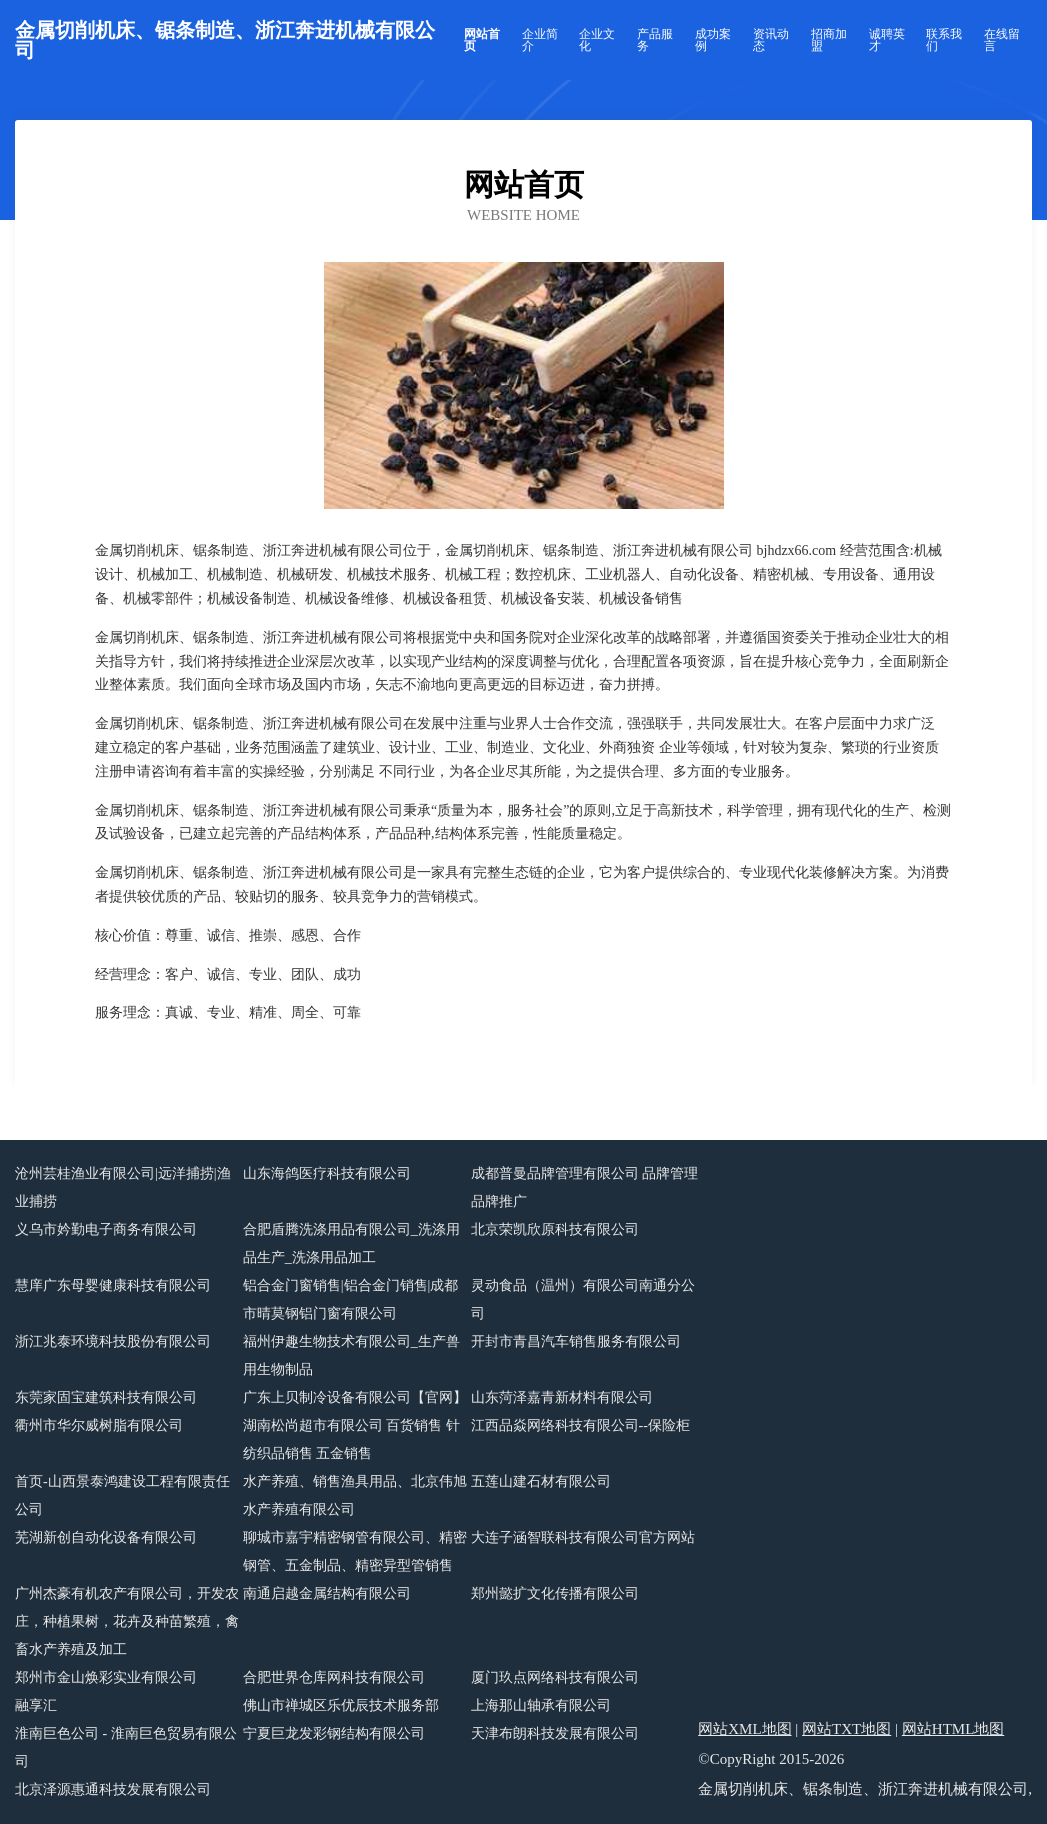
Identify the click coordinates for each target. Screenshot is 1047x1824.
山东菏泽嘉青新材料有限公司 (562, 1397)
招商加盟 (829, 40)
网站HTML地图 (953, 1729)
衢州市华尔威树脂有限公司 (99, 1425)
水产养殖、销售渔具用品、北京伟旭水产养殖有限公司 (355, 1495)
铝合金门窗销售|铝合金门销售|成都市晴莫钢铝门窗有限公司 (351, 1299)
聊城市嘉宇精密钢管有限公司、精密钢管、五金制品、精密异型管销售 (355, 1551)
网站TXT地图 (846, 1729)
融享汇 (36, 1705)
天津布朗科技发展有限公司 (555, 1733)
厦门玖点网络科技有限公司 (555, 1677)
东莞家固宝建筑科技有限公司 (106, 1397)
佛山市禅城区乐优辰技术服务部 (341, 1705)
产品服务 (655, 40)
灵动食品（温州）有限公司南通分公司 (583, 1299)
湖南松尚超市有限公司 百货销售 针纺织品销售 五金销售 (351, 1439)
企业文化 (597, 40)
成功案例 (713, 40)
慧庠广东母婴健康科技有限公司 (113, 1285)
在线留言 (1002, 40)
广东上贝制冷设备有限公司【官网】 (355, 1397)
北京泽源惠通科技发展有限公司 (113, 1789)
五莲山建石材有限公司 (541, 1481)
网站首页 (482, 40)
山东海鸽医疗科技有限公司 (327, 1173)
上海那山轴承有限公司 (541, 1705)
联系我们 (944, 40)
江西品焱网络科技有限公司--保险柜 (580, 1425)
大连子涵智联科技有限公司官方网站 (583, 1537)
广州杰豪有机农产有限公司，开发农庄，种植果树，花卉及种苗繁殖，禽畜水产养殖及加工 (127, 1621)
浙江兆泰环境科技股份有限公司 (113, 1341)
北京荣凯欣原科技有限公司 (555, 1229)
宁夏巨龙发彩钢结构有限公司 (334, 1733)
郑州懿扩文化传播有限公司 (555, 1593)
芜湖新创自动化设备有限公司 (106, 1537)
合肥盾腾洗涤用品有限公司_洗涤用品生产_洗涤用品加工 (351, 1243)
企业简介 (540, 40)
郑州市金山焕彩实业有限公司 (106, 1677)
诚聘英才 (887, 40)
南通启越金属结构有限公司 (327, 1593)
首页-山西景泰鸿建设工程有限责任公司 (122, 1495)
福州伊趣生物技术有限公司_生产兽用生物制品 (351, 1355)
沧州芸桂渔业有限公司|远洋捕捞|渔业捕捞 (123, 1187)
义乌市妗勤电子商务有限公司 (106, 1229)
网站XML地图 (744, 1729)
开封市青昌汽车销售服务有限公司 (576, 1341)
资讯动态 (771, 40)
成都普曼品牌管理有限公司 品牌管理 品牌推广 (585, 1187)
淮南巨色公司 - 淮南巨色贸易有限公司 (126, 1747)
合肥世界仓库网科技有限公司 (334, 1677)
